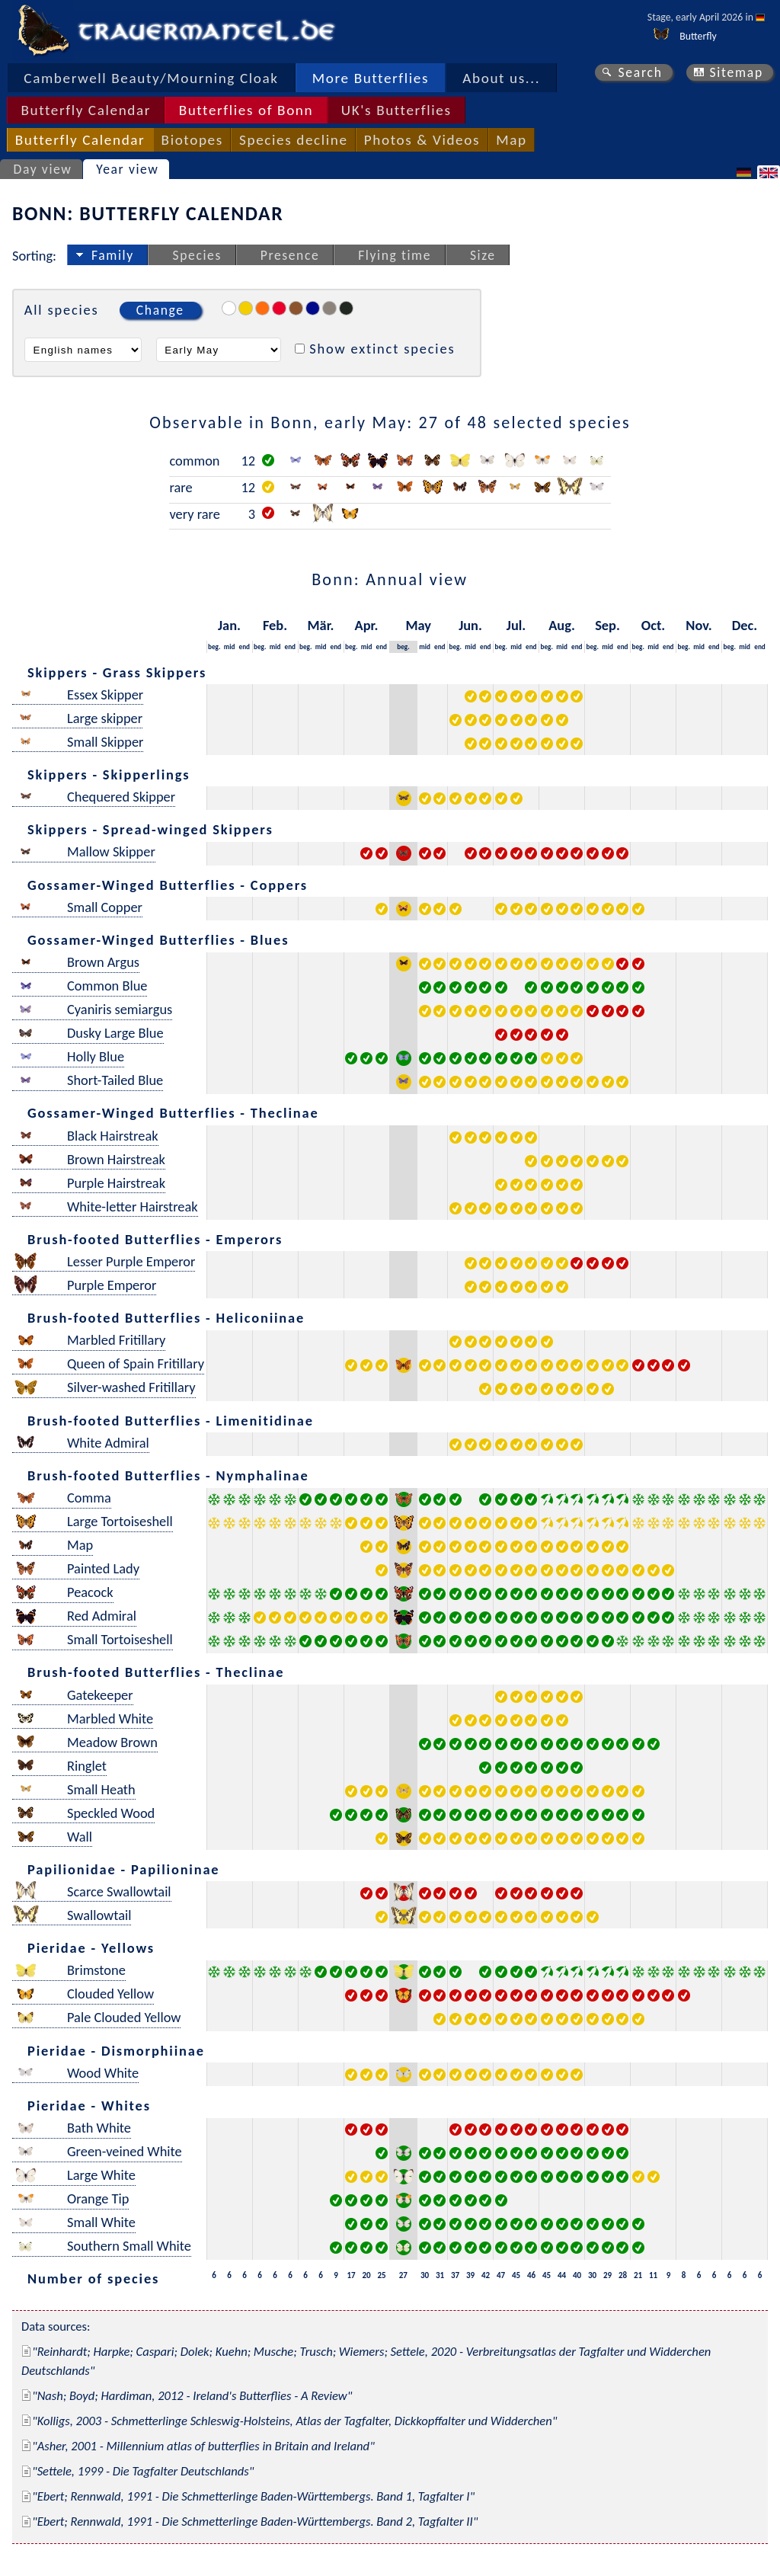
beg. (214, 646)
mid (229, 646)
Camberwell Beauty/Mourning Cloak (151, 78)
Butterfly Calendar (86, 110)
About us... (501, 78)
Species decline (293, 140)
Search (640, 72)
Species (197, 255)
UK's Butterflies (396, 110)
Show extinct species (382, 348)
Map (511, 140)
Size (483, 255)
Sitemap (736, 72)
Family (112, 255)
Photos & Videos (422, 140)
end (245, 646)
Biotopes (192, 140)
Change (160, 310)
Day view (43, 169)
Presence (290, 255)
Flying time (394, 255)
